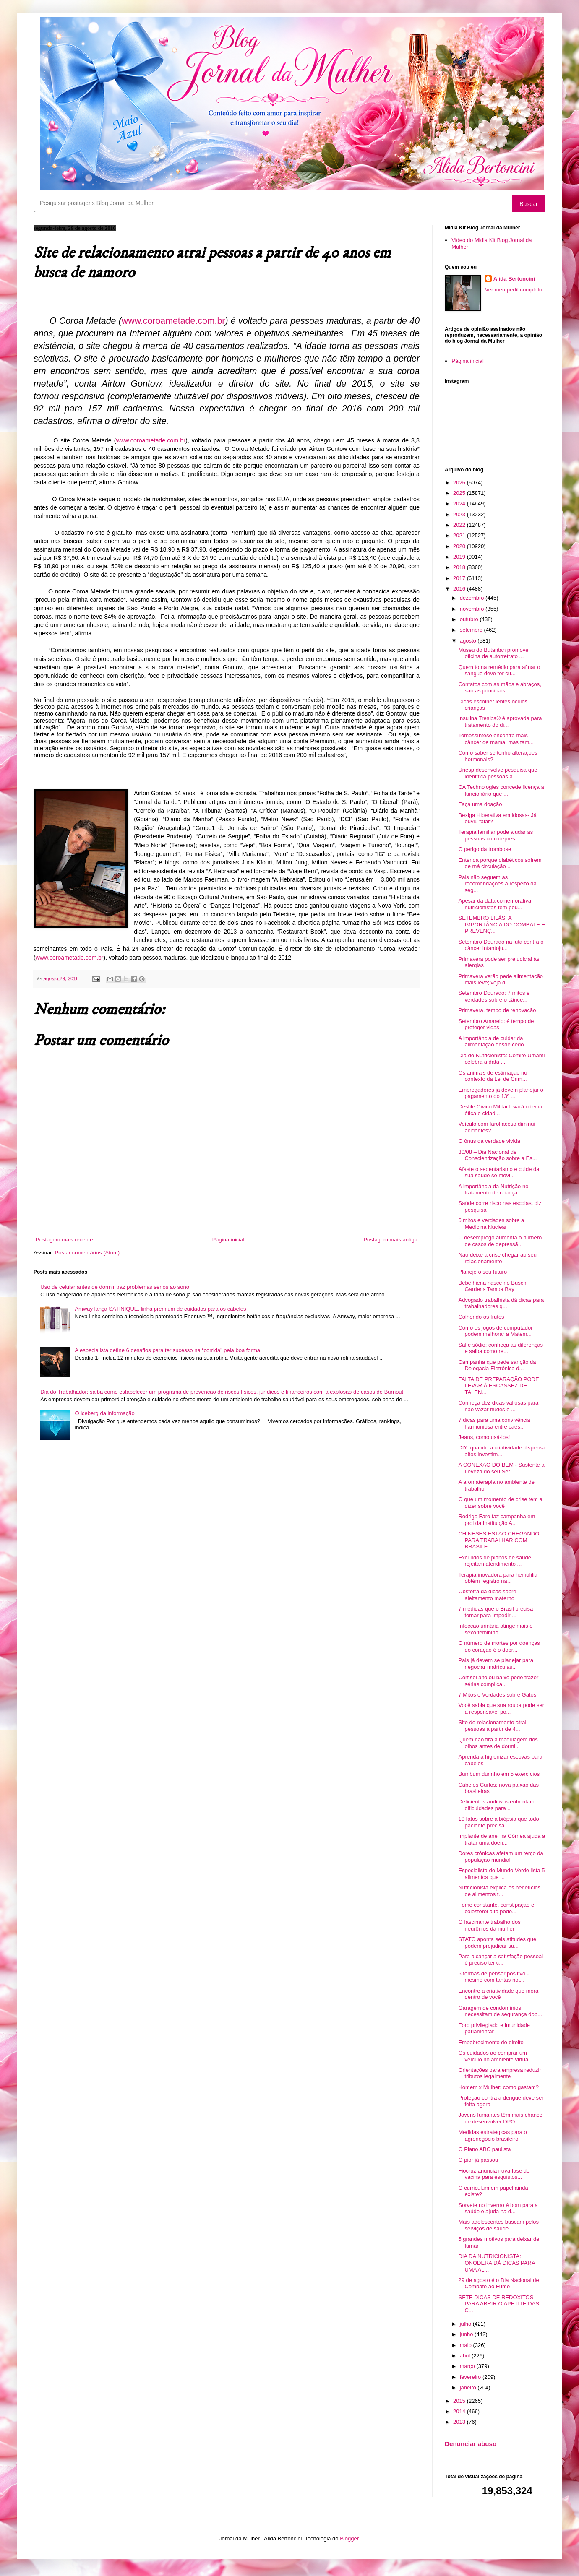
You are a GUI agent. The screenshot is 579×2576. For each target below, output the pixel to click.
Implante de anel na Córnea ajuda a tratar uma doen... (501, 1839)
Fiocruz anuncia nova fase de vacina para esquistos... (493, 2173)
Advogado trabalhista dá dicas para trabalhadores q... (501, 1303)
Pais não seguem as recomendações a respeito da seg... (497, 883)
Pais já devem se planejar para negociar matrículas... (495, 1663)
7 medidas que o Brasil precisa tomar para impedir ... (495, 1611)
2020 (460, 546)
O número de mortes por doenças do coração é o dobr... (499, 1646)
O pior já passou (478, 2160)
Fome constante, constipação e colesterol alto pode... (496, 1908)
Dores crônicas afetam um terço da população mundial (500, 1856)
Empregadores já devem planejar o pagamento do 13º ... (500, 1093)
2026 (460, 482)
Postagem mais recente (64, 1239)
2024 (460, 503)
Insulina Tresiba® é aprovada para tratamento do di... (500, 721)
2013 (460, 2422)
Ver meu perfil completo (513, 289)
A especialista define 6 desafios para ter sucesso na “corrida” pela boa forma (167, 1350)
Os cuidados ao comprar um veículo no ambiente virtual (493, 2056)
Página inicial (228, 1239)
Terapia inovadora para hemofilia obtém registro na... (497, 1578)
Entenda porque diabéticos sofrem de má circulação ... (499, 863)
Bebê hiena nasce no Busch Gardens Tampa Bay (492, 1286)
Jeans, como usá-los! (484, 1437)
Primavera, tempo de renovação (497, 1010)
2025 (460, 493)
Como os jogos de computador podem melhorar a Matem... (495, 1330)
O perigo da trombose (484, 849)
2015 (460, 2401)
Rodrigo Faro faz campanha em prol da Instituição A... (496, 1519)
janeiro (469, 2387)
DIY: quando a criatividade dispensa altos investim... (501, 1450)
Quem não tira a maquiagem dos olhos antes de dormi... (497, 1742)
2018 (460, 567)
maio (466, 2345)
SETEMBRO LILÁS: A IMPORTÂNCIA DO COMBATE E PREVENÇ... (501, 924)
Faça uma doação (480, 804)
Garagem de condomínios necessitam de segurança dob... (500, 2011)
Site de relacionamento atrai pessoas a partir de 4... (492, 1725)
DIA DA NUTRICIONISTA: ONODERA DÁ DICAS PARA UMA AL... (496, 2262)
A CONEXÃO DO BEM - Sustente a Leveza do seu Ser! (501, 1468)
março (468, 2366)
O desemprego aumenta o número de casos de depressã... (500, 1240)
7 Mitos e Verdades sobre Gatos (497, 1694)
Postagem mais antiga (390, 1239)
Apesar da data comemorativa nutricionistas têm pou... (494, 904)
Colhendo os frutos (481, 1317)
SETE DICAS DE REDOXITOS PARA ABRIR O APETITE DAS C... (498, 2303)
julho (466, 2324)
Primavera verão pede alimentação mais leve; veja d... (500, 979)
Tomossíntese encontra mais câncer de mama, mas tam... (496, 738)
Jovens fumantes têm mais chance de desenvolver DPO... (500, 2118)
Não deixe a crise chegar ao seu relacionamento (497, 1258)
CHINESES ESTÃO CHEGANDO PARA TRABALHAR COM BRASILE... (498, 1540)
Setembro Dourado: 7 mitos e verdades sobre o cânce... (493, 996)
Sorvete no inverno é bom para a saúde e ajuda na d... (497, 2208)
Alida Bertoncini (514, 279)
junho (467, 2334)
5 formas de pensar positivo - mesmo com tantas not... (493, 1976)
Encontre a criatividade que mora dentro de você (498, 1994)
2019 (460, 557)
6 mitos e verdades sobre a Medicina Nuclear (491, 1223)
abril (466, 2355)
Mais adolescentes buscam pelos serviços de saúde (498, 2225)
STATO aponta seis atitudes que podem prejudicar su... (497, 1942)
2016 (460, 588)
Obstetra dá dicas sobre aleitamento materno (487, 1594)
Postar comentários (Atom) (87, 1252)
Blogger (349, 2538)
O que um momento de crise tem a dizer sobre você (500, 1502)
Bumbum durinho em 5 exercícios (499, 1774)
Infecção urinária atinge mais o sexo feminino (495, 1629)
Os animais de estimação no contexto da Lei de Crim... (492, 1075)
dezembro (472, 598)
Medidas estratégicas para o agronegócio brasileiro (492, 2135)
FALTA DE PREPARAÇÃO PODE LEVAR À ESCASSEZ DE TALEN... (498, 1385)
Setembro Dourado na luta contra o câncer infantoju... (500, 945)
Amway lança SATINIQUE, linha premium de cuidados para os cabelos (160, 1309)
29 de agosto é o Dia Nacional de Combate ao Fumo (498, 2283)
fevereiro (471, 2377)
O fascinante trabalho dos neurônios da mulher (489, 1925)
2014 (460, 2411)
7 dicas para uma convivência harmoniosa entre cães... (494, 1423)
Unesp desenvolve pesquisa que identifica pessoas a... (497, 773)
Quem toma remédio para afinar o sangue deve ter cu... (499, 670)
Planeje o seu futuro (482, 1272)
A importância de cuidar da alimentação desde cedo (491, 1041)
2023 (460, 514)
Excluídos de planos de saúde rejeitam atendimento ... (494, 1560)
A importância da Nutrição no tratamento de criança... (493, 1189)
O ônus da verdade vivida (489, 1141)
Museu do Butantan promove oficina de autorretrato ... (493, 653)
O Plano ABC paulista (484, 2149)
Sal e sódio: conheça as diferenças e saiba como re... (500, 1348)
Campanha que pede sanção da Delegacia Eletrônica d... (497, 1365)
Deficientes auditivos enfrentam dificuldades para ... (496, 1804)
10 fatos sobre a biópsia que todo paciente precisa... (498, 1822)
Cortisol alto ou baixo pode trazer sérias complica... (498, 1680)
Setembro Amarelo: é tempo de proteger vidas (496, 1024)
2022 (460, 525)
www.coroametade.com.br (150, 440)
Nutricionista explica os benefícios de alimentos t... (499, 1890)
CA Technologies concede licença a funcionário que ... (501, 790)
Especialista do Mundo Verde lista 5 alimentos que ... (501, 1873)
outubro (470, 619)
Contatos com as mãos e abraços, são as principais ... (499, 687)
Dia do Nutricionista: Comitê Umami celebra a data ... (501, 1058)
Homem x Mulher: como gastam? (498, 2087)
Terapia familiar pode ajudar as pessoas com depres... (495, 835)
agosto (469, 640)
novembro (472, 609)
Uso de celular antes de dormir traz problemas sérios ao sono (114, 1287)
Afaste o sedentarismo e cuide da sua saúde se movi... (498, 1172)
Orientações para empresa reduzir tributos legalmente (499, 2073)
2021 (460, 535)
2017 (460, 578)
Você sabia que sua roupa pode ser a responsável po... (501, 1708)
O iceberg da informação (104, 1413)
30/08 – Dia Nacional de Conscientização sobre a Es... (497, 1155)
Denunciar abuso (470, 2443)
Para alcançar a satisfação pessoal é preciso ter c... (500, 1959)
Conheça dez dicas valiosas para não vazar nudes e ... (498, 1406)
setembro (472, 630)
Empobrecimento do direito (490, 2042)
